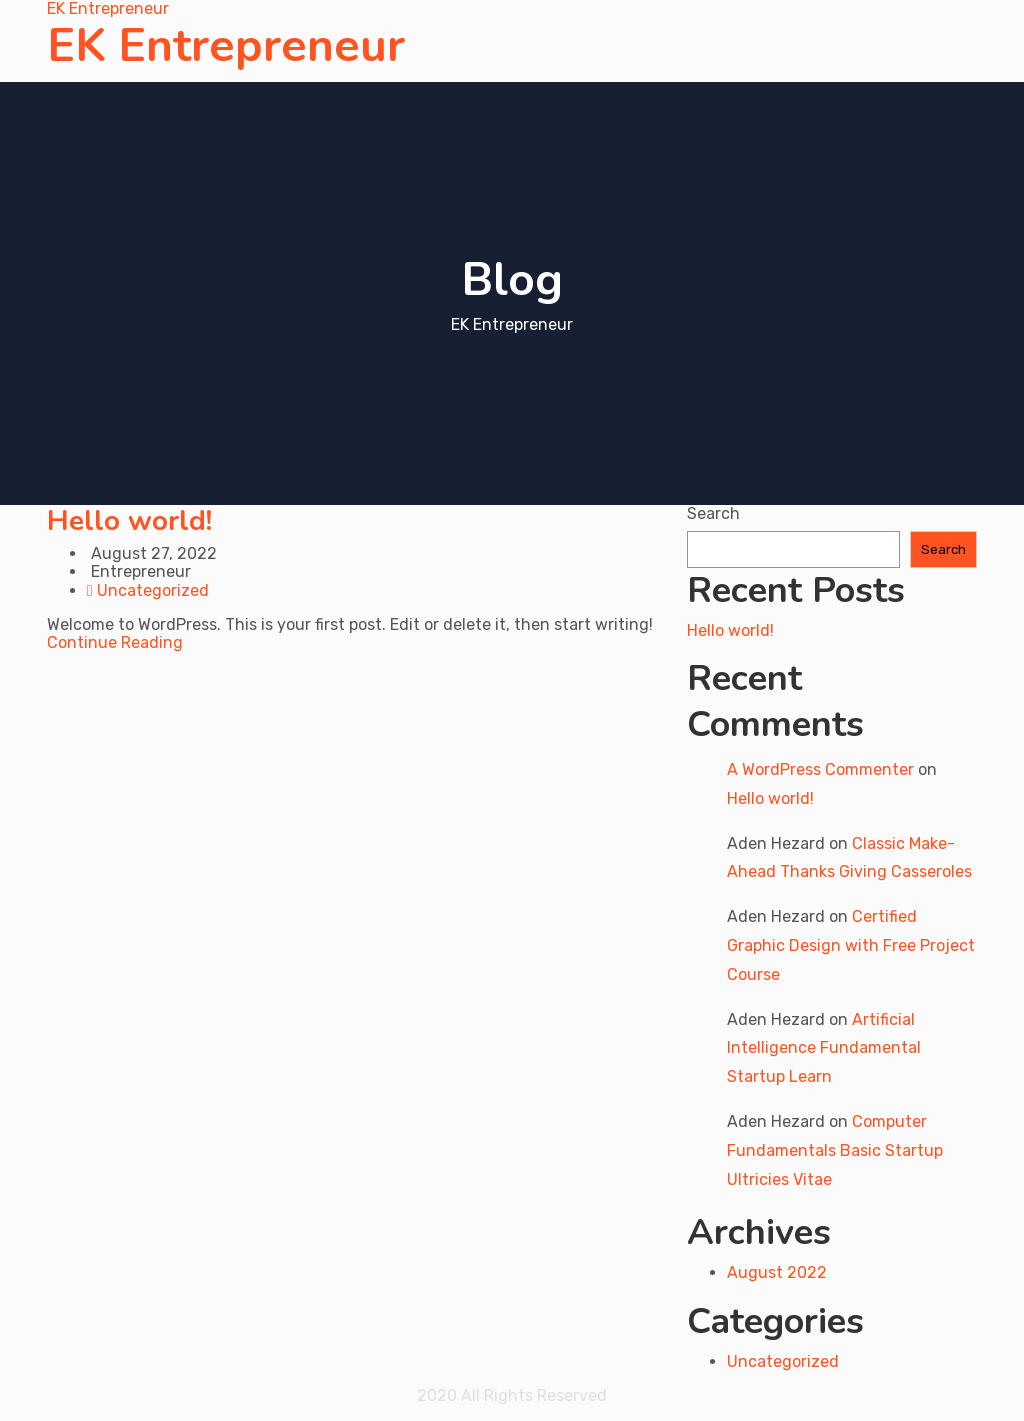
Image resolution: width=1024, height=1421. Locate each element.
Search (713, 514)
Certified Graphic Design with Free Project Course (851, 945)
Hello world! (129, 521)
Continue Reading (115, 642)
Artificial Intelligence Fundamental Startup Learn (824, 1048)
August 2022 (777, 1272)
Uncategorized (153, 590)
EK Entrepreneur (226, 45)
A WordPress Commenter (820, 769)
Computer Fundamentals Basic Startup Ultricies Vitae (835, 1150)
